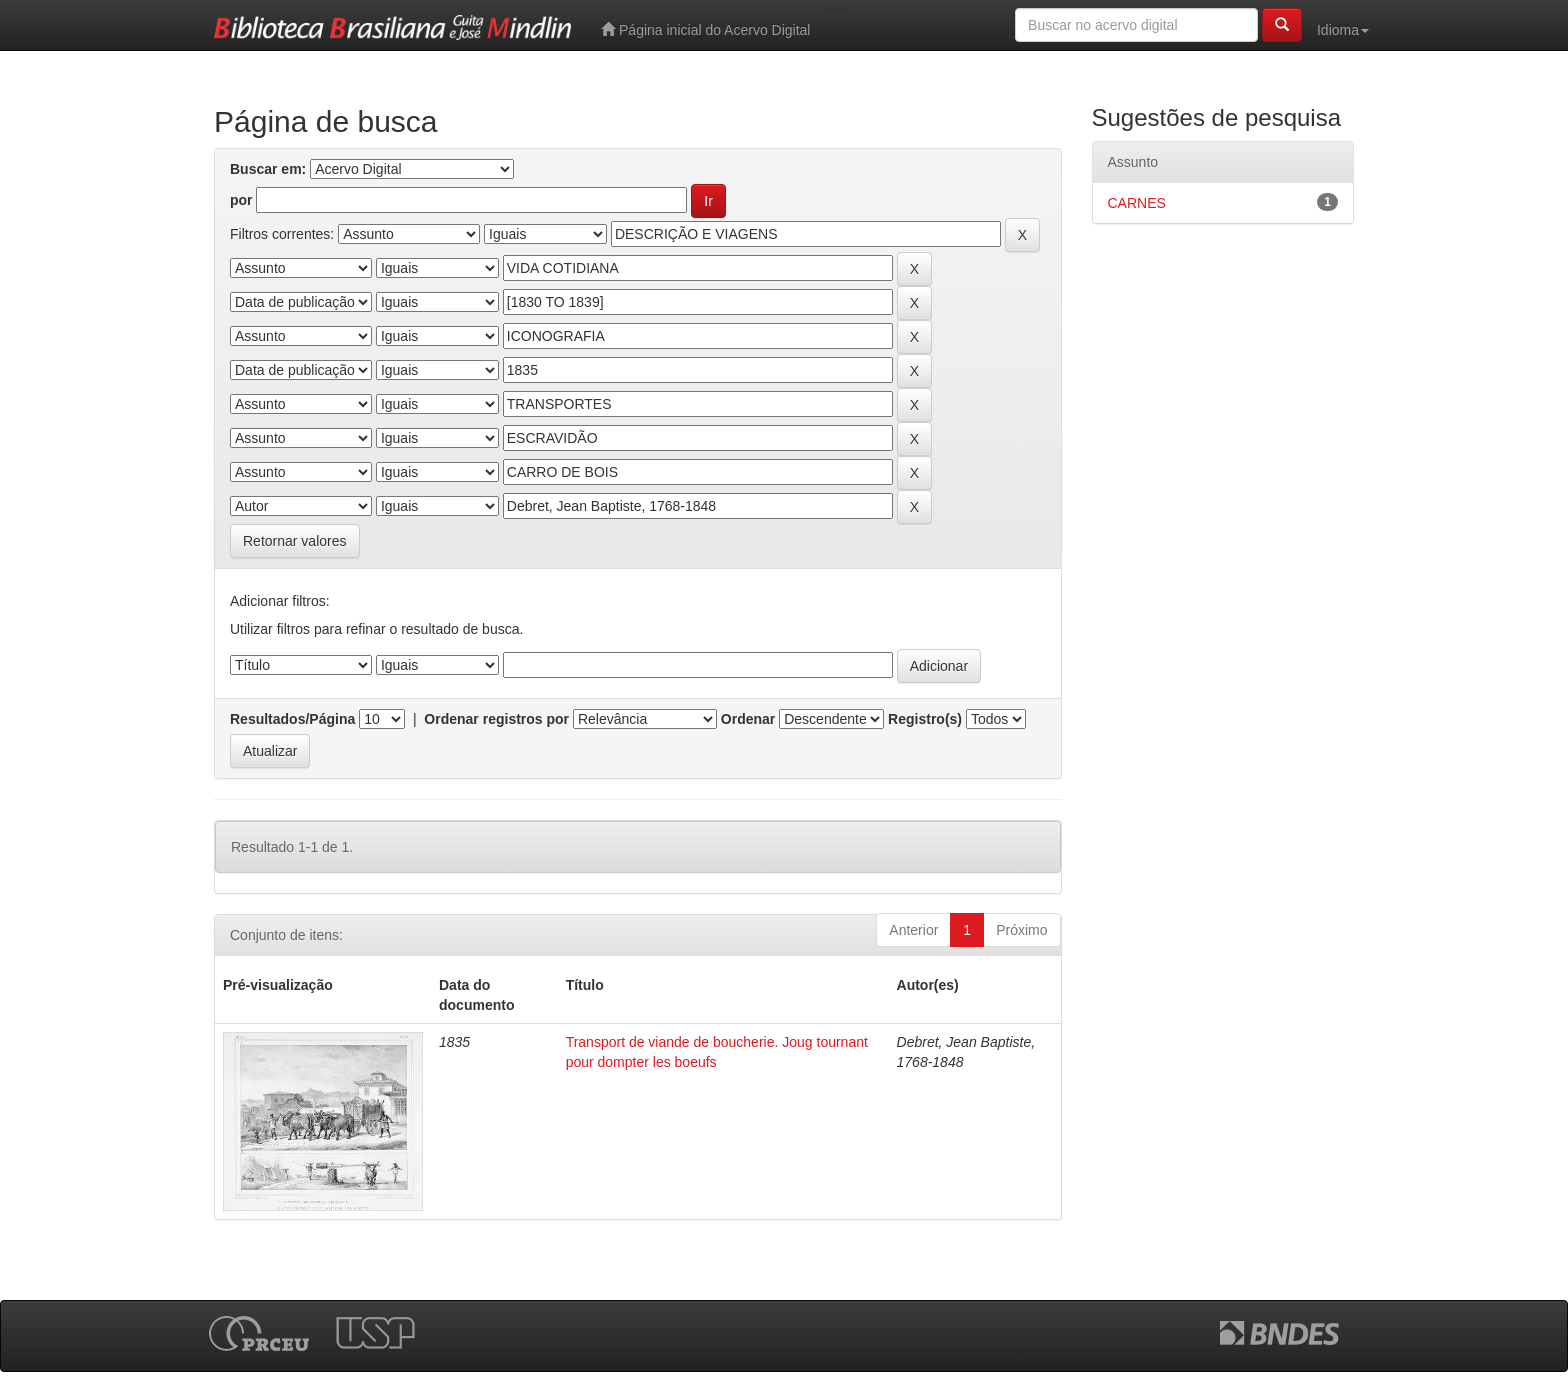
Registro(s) (925, 719)
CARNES (1137, 203)
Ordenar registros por (496, 719)
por (241, 200)
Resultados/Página (292, 719)
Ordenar (748, 719)
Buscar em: (268, 169)
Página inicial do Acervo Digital (705, 29)
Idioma (1343, 30)
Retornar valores (295, 541)
